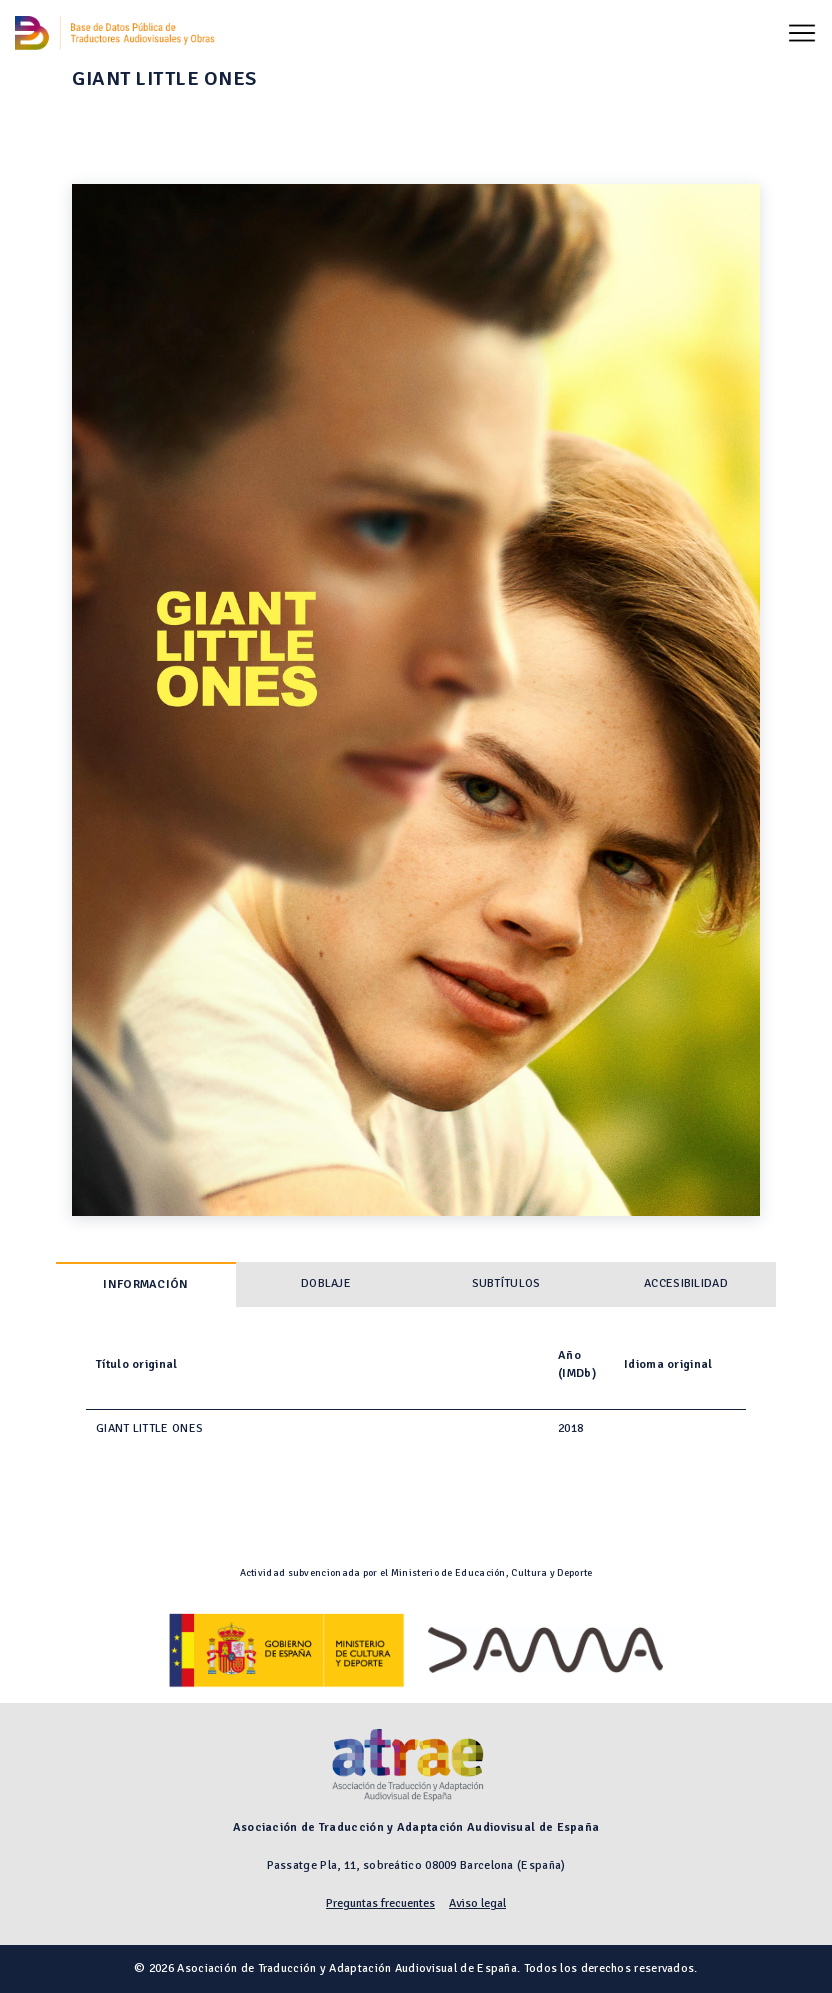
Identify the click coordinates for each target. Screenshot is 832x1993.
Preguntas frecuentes (380, 1903)
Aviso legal (477, 1903)
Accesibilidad (686, 1283)
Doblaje (326, 1283)
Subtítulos (506, 1283)
